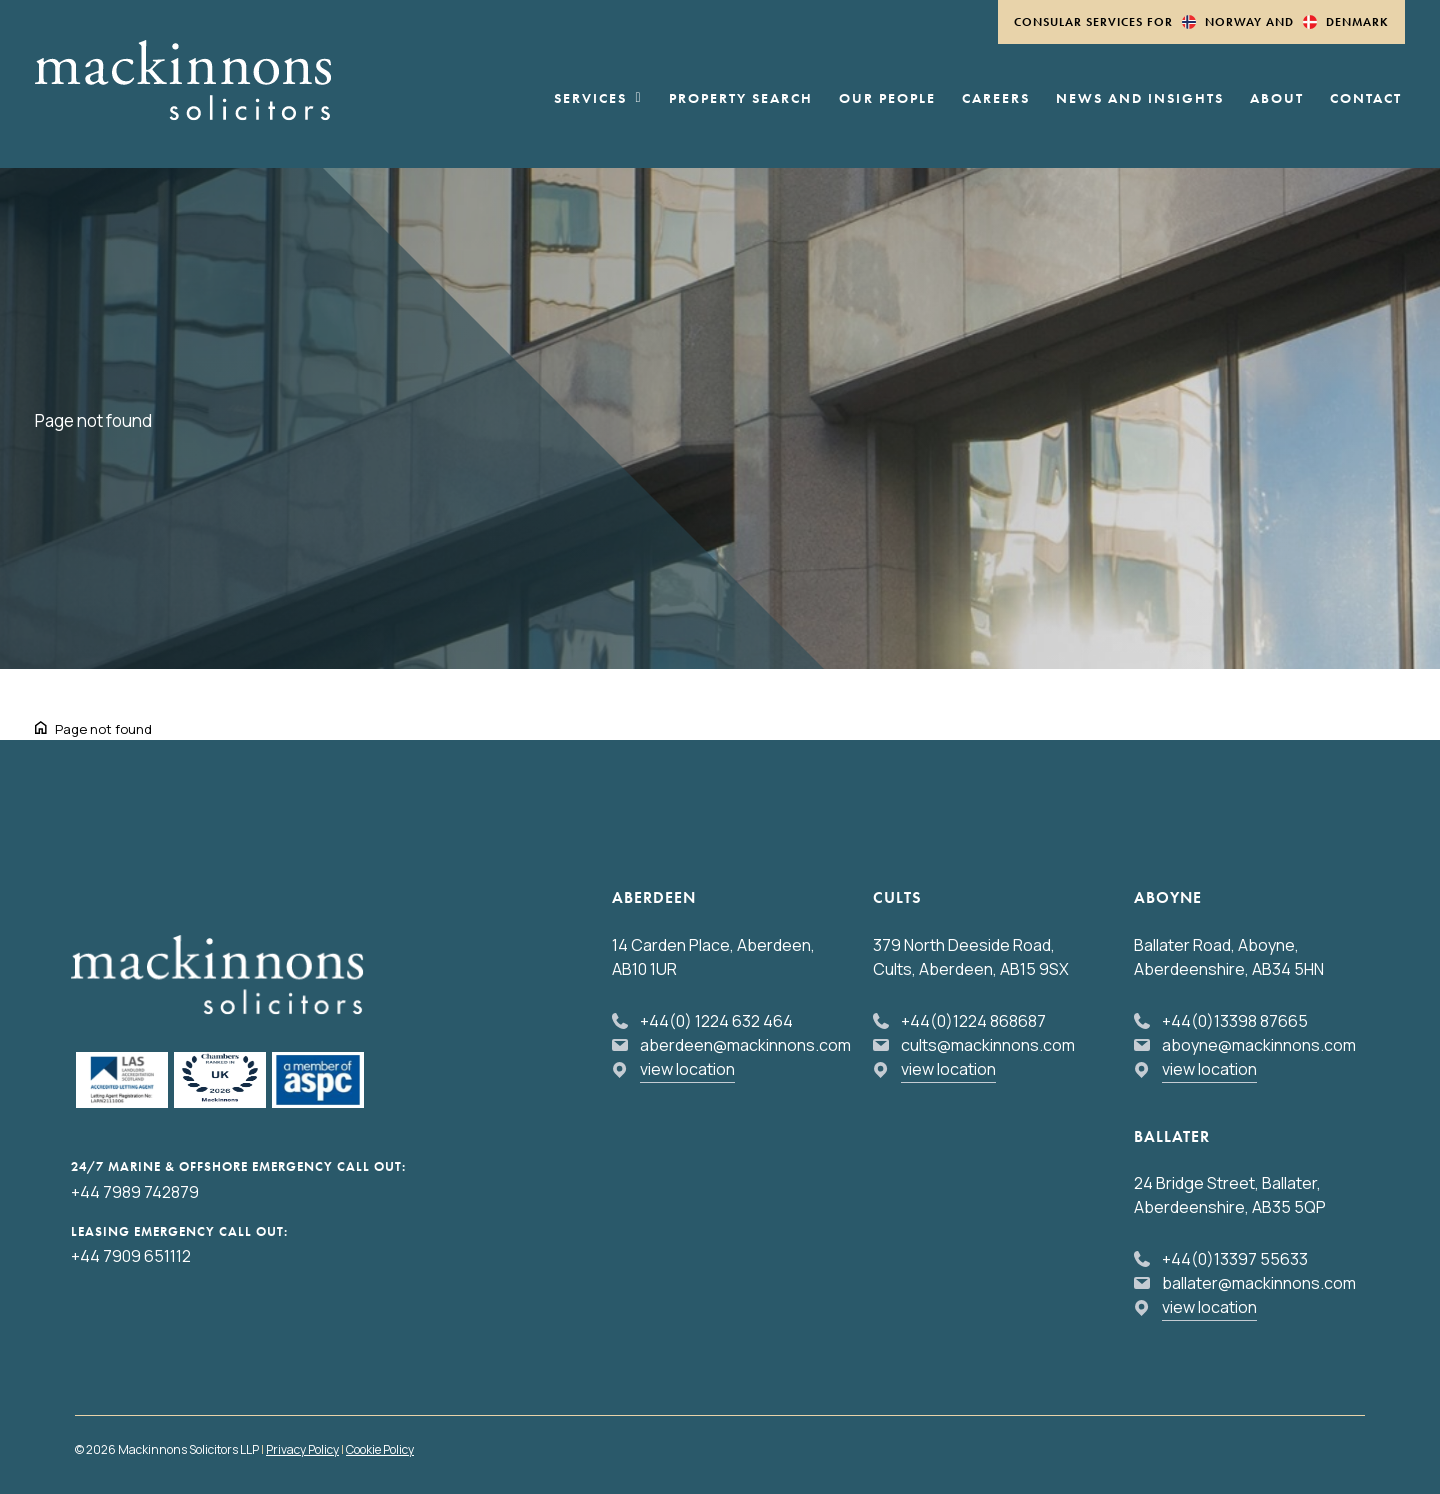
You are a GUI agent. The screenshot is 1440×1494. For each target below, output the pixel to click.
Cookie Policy (380, 1449)
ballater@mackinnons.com (1259, 1283)
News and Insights (1140, 99)
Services (598, 99)
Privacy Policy (302, 1449)
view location (687, 1069)
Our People (887, 99)
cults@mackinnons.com (988, 1045)
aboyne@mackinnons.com (1259, 1045)
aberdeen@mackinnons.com (745, 1045)
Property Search (741, 99)
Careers (996, 99)
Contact (1366, 99)
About (1277, 99)
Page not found (103, 729)
